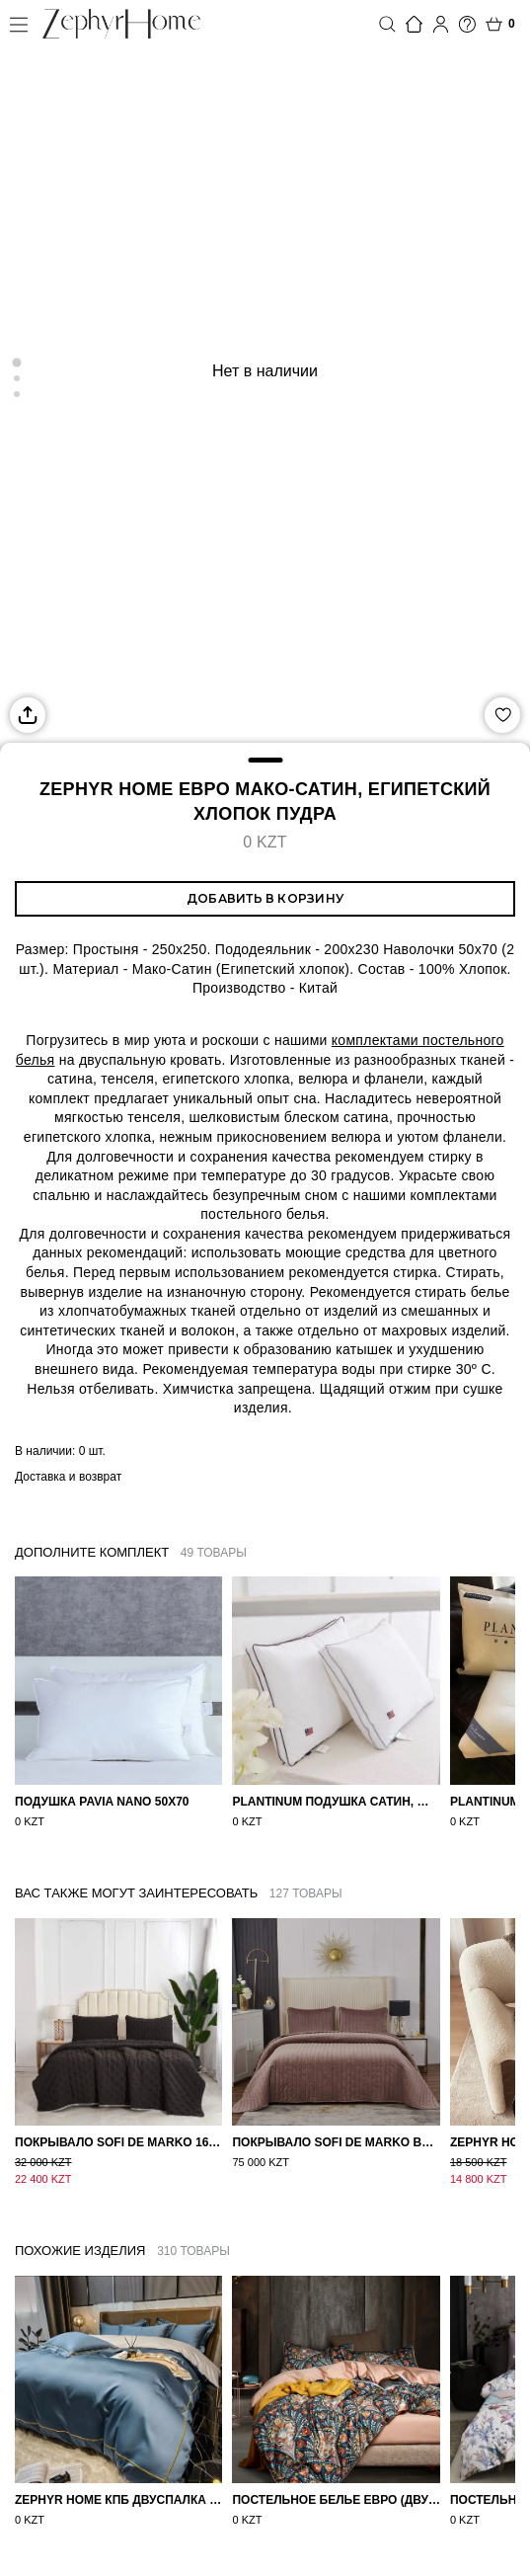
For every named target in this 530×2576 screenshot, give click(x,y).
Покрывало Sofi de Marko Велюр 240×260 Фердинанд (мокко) (335, 2142)
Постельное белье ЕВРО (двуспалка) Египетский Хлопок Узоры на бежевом (335, 2484)
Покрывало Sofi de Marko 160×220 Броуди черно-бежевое (118, 2142)
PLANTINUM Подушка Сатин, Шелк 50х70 (335, 1802)
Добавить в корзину (265, 898)
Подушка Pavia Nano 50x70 (102, 1802)
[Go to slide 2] (17, 378)
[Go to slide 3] (17, 394)
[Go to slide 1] (17, 362)
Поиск (387, 24)
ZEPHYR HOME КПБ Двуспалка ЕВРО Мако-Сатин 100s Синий (118, 2484)
